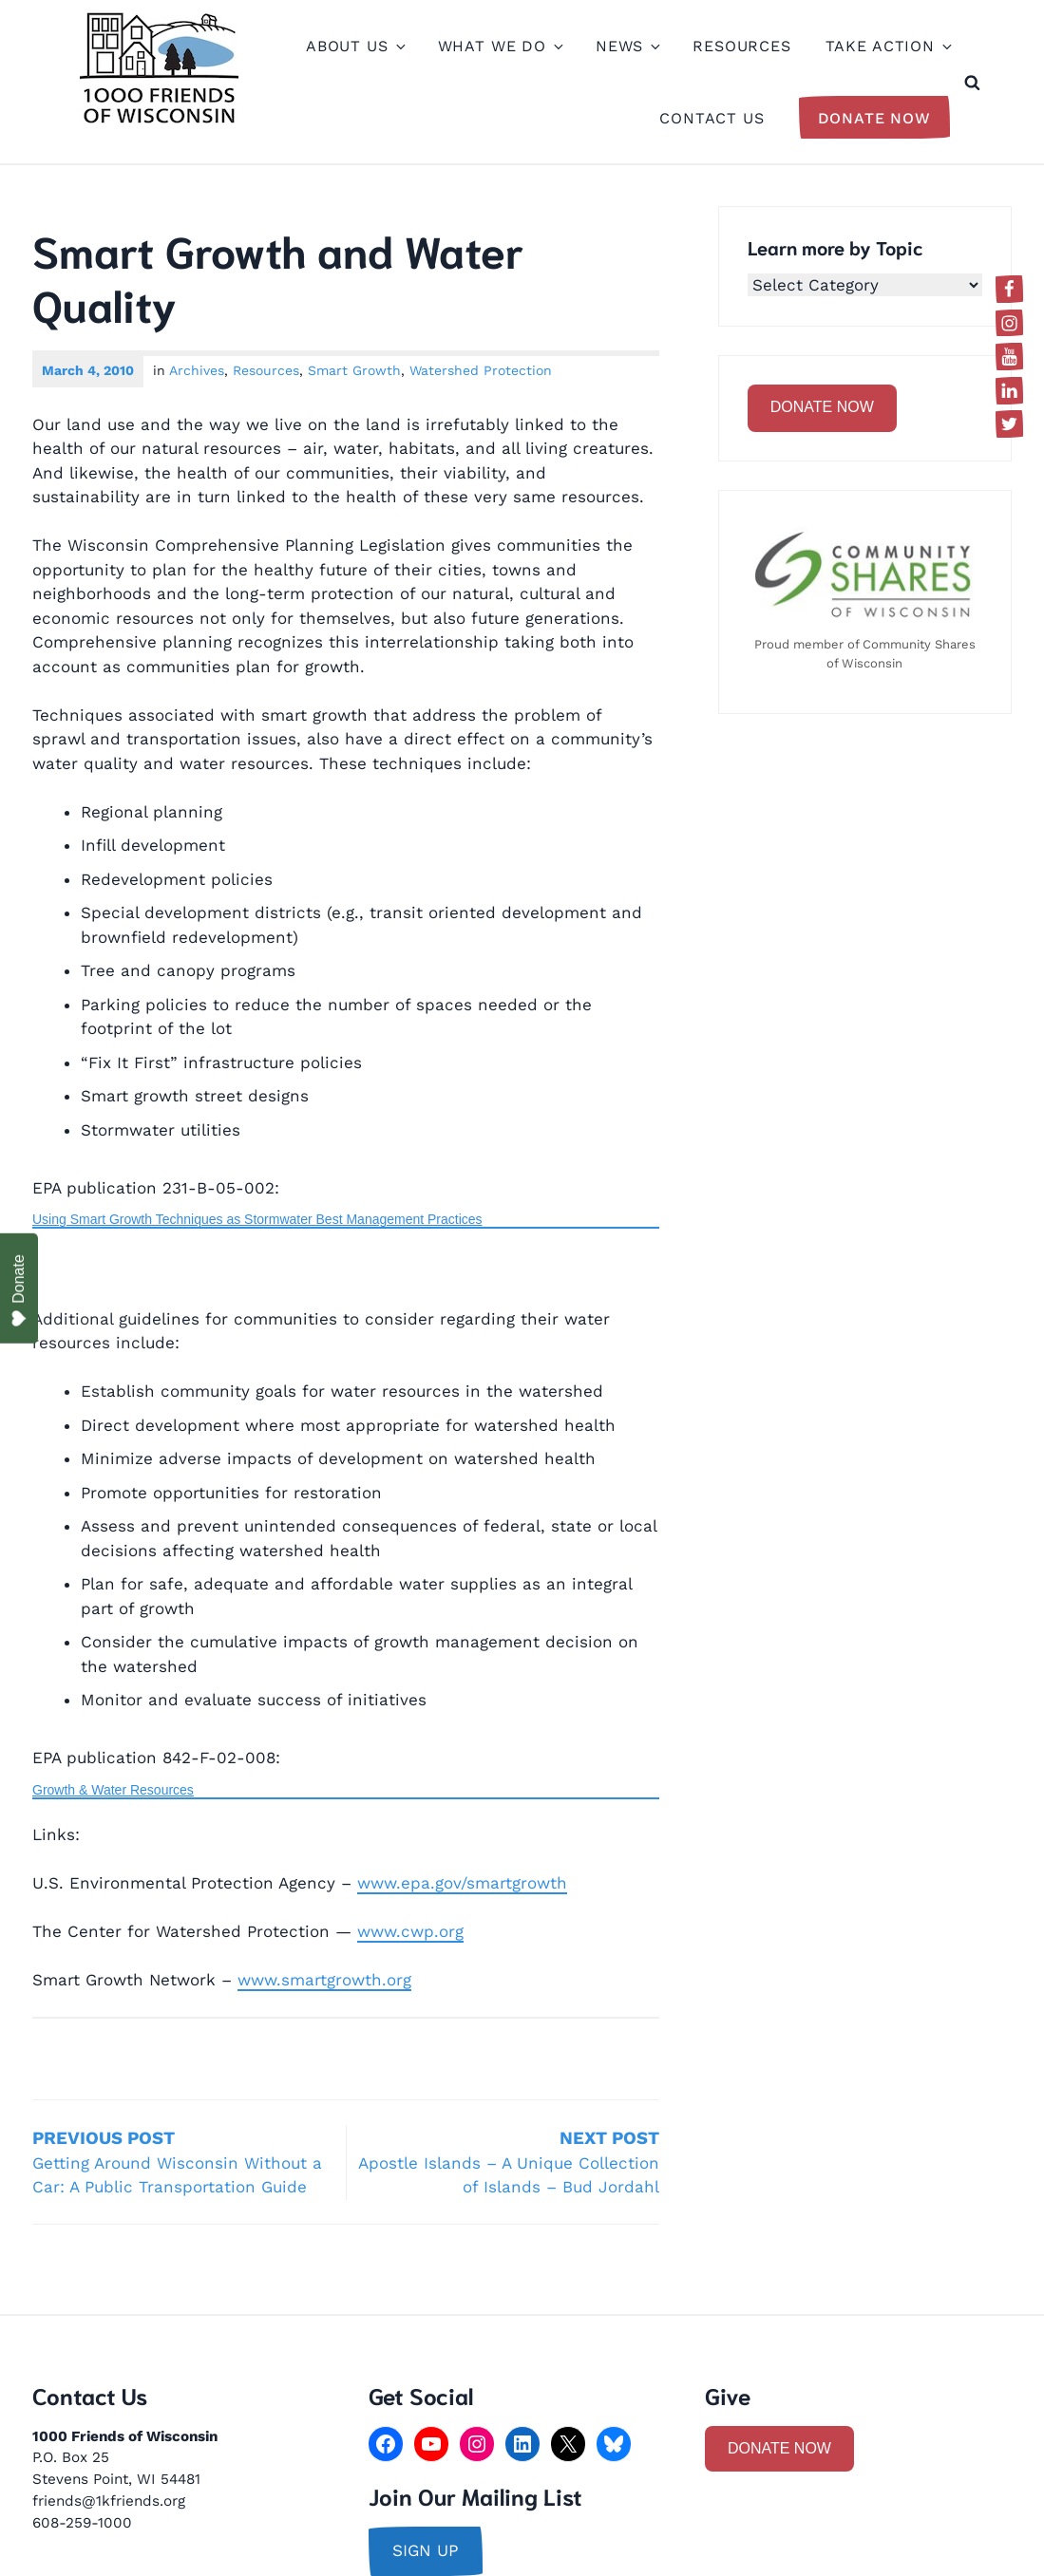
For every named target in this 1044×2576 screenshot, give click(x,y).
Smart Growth (354, 370)
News (627, 46)
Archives (196, 370)
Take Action (888, 46)
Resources (742, 46)
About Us (355, 46)
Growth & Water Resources (113, 1789)
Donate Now (875, 118)
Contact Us (712, 118)
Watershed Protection (480, 370)
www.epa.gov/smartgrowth (462, 1882)
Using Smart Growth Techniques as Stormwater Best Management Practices (257, 1219)
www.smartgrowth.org (324, 1979)
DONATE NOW (822, 407)
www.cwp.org (410, 1931)
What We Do (500, 46)
